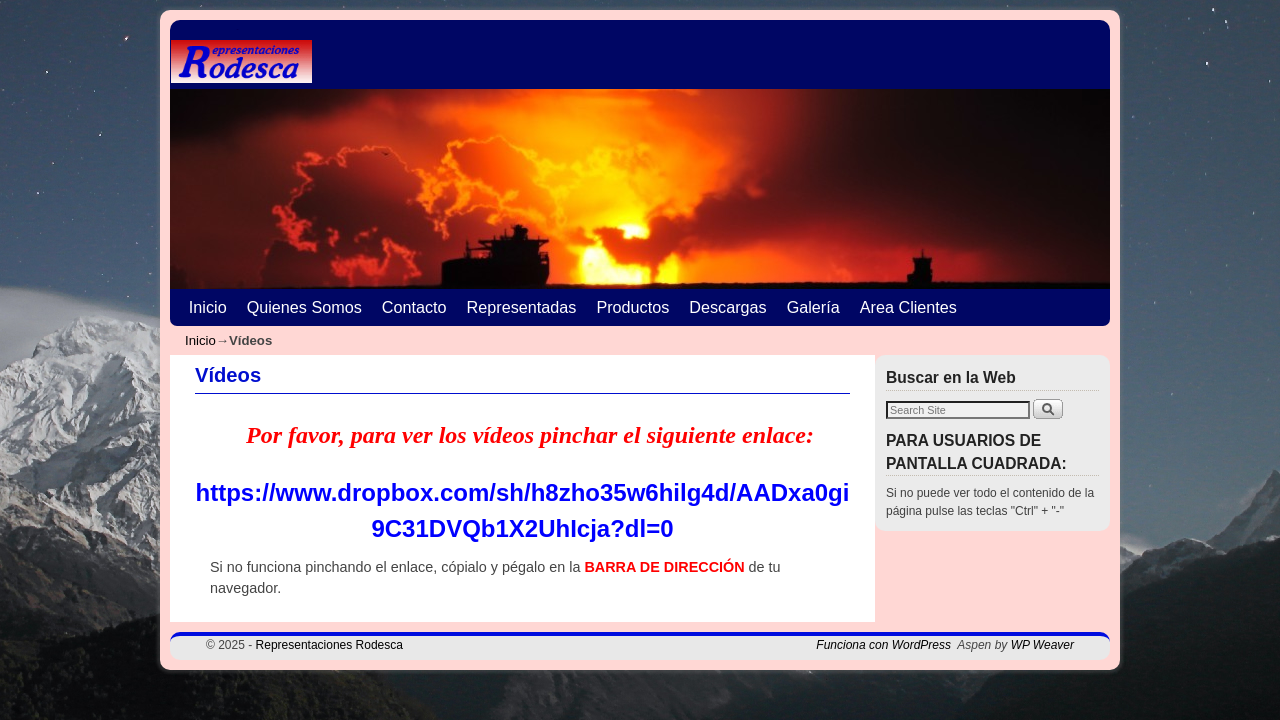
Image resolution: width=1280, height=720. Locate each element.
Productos (632, 307)
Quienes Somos (304, 307)
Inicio (208, 307)
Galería (813, 307)
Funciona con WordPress (883, 645)
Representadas (522, 307)
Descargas (727, 307)
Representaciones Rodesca (329, 645)
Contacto (414, 307)
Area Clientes (908, 307)
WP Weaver (1042, 645)
